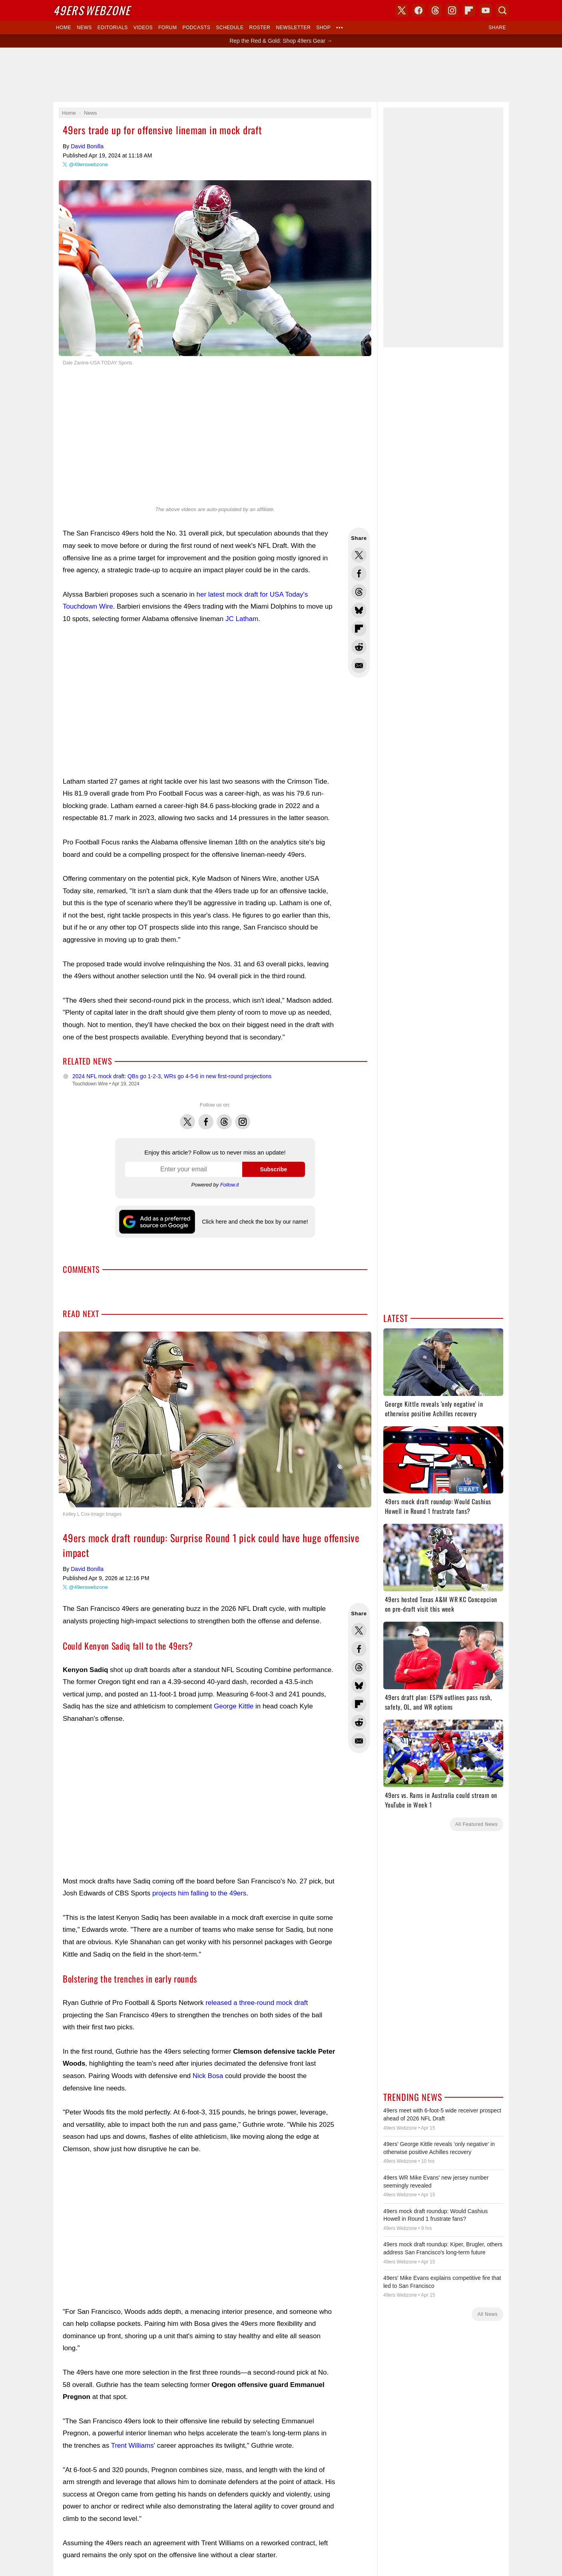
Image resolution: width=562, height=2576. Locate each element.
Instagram (242, 1117)
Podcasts (196, 27)
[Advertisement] (281, 75)
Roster (259, 27)
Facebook (205, 1117)
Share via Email (359, 665)
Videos (143, 27)
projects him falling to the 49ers (199, 1893)
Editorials (113, 27)
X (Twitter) (401, 10)
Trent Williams (132, 2445)
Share (497, 27)
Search (502, 10)
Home (63, 27)
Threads (224, 1117)
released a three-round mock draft (256, 2003)
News (84, 27)
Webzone (91, 10)
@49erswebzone (88, 164)
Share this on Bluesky (359, 610)
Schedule (229, 27)
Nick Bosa (208, 2076)
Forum (167, 27)
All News (487, 2314)
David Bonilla (87, 146)
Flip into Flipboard (359, 628)
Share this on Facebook (359, 573)
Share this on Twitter (359, 555)
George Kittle (233, 1706)
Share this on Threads (359, 591)
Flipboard (468, 10)
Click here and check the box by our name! (255, 1221)
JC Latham (241, 619)
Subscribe (273, 1169)
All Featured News (476, 1824)
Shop (323, 27)
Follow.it (229, 1185)
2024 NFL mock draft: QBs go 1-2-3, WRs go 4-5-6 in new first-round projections (171, 1076)
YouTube (485, 10)
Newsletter (293, 27)
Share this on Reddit (359, 647)
